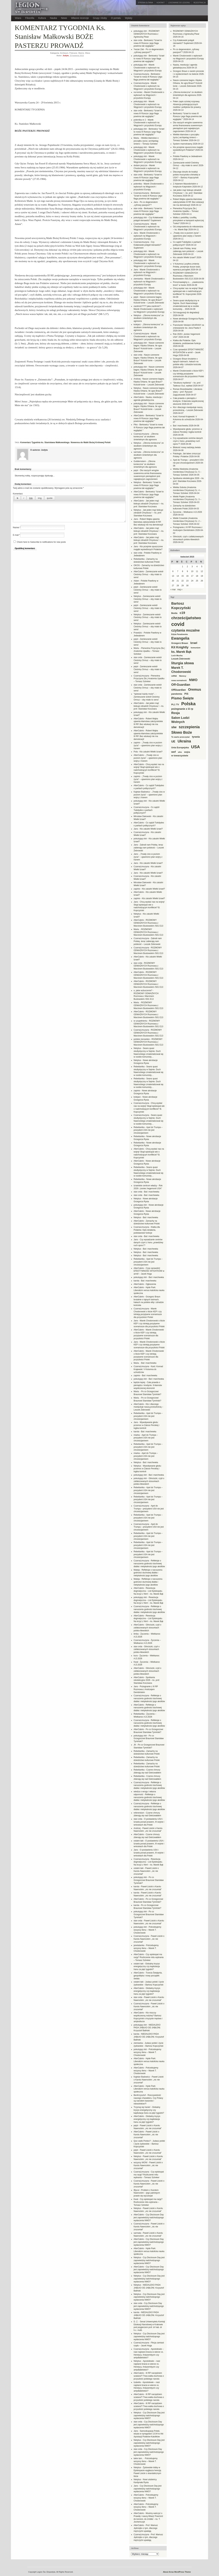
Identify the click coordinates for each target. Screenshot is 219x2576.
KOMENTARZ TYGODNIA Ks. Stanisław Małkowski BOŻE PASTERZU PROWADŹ (60, 36)
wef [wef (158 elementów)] (173, 751)
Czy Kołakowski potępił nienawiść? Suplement (147, 245)
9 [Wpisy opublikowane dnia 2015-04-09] (187, 571)
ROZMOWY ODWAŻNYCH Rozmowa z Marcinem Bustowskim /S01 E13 (185, 276)
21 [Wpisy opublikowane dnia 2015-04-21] (178, 581)
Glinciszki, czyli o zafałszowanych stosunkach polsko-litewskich (149, 1481)
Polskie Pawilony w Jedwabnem (187, 156)
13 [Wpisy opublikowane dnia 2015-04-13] (173, 576)
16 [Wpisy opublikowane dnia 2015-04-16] (187, 576)
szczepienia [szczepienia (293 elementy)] (189, 727)
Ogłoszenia (151, 1284)
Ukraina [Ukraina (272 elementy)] (184, 741)
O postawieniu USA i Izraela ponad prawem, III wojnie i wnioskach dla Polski (149, 1822)
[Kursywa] (24, 498)
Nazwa (16, 531)
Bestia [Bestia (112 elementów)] (174, 613)
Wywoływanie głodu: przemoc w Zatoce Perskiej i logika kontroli (146, 1425)
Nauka (53, 18)
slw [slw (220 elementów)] (173, 727)
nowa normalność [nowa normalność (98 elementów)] (179, 680)
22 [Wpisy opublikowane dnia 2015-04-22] (182, 581)
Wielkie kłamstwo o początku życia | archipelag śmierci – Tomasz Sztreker (186, 137)
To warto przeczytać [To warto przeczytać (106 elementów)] (180, 737)
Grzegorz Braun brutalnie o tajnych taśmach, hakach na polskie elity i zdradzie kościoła (187, 362)
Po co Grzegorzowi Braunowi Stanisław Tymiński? (149, 1738)
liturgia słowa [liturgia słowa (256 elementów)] (182, 663)
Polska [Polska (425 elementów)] (188, 703)
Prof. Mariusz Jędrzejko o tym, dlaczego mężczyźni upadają (146, 2528)
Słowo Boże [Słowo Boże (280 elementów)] (181, 732)
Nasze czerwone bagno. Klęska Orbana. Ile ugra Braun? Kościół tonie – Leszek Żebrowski (187, 83)
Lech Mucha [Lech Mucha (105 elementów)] (177, 655)
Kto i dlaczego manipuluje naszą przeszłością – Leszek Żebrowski (148, 1407)
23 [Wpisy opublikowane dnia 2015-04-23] (187, 581)
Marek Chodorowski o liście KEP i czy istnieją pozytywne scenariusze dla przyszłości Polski (188, 374)
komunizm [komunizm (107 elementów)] (195, 648)
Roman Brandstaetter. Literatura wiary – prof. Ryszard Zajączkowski (187, 392)
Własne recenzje (80, 18)
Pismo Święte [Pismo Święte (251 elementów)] (182, 698)
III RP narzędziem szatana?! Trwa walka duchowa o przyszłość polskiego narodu (149, 2376)
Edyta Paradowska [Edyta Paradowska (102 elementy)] (179, 634)
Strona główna (145, 3)
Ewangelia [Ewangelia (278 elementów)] (180, 638)
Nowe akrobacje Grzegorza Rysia (188, 318)
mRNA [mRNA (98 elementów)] (174, 676)
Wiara (18, 18)
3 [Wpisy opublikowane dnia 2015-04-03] (192, 566)
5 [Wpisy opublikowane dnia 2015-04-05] (201, 566)
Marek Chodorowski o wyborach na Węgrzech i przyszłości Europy (148, 68)
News (64, 18)
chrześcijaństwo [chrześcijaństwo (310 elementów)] (186, 618)
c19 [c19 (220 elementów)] (182, 613)
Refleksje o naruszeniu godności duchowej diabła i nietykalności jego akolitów (149, 1563)
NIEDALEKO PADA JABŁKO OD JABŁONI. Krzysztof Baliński (147, 2028)
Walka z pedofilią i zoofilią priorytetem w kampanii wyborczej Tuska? (188, 220)
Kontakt (161, 3)
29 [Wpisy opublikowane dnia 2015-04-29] (182, 585)
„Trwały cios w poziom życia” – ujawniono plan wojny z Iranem (148, 745)
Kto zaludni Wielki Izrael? (184, 257)
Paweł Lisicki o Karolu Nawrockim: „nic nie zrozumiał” (146, 1871)
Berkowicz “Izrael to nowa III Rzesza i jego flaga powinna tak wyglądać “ (187, 116)
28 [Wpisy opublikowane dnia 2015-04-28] (178, 585)
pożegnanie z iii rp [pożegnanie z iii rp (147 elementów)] (182, 708)
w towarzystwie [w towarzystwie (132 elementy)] (179, 755)
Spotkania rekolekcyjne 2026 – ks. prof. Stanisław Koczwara (147, 1680)
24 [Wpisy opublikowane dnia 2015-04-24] (192, 581)
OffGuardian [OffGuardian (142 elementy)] (178, 689)
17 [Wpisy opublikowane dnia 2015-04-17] (192, 576)
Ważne (81, 53)
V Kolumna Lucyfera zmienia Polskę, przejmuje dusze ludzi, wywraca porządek (187, 267)
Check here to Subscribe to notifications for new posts (40, 546)
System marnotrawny (182, 144)
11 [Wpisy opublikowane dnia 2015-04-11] (197, 571)
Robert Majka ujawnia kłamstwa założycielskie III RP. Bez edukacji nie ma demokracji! (188, 202)
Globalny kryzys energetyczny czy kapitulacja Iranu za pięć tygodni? (147, 1966)
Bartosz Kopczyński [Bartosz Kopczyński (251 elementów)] (181, 606)
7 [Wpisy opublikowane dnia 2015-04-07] (177, 571)
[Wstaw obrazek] (39, 498)
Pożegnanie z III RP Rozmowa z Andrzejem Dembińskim (146, 1689)
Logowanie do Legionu (179, 3)
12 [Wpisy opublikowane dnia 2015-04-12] (202, 571)
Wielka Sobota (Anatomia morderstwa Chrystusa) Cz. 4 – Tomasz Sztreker (187, 490)
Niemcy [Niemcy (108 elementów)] (182, 676)
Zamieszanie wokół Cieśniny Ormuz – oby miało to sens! (148, 574)
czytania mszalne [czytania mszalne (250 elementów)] (185, 630)
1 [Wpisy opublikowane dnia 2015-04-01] (182, 566)
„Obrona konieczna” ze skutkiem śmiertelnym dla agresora (149, 318)
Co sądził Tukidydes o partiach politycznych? (146, 810)
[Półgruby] (17, 498)
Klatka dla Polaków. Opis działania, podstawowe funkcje (147, 1230)
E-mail (16, 539)
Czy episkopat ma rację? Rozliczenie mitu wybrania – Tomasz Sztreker (149, 1957)
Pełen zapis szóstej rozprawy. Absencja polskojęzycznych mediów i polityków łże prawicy (187, 104)
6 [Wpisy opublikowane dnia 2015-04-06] (172, 571)
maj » (179, 589)
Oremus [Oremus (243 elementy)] (194, 689)
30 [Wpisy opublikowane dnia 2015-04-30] (187, 585)
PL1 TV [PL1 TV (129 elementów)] (175, 704)
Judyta (66, 56)
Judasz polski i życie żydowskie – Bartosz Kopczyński (149, 2144)
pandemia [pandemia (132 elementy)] (176, 694)
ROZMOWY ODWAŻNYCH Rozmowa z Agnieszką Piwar (147, 34)
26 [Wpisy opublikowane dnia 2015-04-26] (202, 581)
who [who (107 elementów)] (180, 752)
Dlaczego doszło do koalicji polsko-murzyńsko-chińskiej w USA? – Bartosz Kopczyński (186, 175)
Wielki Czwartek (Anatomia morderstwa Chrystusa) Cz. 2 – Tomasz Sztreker (187, 521)
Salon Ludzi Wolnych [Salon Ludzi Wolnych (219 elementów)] (180, 720)
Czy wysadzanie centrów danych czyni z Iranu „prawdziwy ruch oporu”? (188, 441)
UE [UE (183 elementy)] (173, 741)
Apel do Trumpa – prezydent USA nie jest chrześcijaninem (148, 1130)
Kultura (42, 18)
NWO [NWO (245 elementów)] (193, 680)
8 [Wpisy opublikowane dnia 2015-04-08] (182, 571)
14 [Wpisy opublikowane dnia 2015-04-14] (178, 576)
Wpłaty (128, 18)
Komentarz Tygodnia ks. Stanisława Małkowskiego (44, 442)
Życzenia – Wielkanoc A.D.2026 (187, 512)
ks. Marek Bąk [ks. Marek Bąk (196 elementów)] (181, 651)
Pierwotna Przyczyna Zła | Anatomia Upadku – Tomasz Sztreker (186, 211)
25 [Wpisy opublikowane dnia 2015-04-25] (197, 581)
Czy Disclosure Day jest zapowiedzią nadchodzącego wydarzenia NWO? (149, 2217)
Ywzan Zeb (139, 49)
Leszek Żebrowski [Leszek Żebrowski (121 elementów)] (180, 658)
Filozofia (29, 18)
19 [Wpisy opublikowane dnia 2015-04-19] (202, 576)
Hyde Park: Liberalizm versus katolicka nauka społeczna (149, 1290)
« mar (173, 589)
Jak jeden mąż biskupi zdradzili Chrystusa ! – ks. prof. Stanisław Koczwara (187, 193)
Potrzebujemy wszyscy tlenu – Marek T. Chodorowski (147, 1930)
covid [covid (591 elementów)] (177, 624)
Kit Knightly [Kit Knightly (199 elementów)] (180, 647)
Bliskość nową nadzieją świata (187, 447)
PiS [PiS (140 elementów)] (186, 693)
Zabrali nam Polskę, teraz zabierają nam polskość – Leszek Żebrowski (188, 251)
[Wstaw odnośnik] (31, 498)
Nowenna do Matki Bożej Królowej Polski (91, 442)
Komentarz (18, 494)
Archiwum (64, 53)
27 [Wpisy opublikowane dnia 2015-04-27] (173, 585)
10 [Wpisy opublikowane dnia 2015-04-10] (192, 571)
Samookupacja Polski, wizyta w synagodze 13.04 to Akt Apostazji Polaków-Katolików (148, 2434)
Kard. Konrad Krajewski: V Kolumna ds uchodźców (148, 1369)
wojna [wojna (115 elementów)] (187, 752)
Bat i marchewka (180, 425)
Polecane (73, 53)
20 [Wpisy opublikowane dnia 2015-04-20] (173, 581)
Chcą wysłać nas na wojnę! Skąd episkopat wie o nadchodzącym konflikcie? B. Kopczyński (188, 291)
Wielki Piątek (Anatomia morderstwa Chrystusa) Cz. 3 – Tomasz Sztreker (187, 499)
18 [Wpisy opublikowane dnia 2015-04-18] (197, 576)
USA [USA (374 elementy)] (195, 746)
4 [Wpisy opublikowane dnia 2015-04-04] (197, 566)
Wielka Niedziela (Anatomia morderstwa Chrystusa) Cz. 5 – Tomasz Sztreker (187, 472)
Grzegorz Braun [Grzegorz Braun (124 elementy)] (179, 643)
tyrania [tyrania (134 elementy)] (196, 736)
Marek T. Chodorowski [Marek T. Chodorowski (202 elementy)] (181, 670)
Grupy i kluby (100, 18)
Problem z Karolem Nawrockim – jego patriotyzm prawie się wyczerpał (147, 2193)
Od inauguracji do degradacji (186, 312)
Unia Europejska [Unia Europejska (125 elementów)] (180, 747)
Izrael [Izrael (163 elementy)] (193, 642)
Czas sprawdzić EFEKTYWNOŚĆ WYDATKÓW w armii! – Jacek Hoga (188, 352)
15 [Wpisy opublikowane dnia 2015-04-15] (182, 576)
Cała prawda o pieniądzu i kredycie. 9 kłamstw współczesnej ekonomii (188, 401)
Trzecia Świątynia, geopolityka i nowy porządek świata (148, 1976)
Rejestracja (200, 3)
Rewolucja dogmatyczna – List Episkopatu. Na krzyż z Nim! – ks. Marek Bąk (148, 1591)
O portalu (116, 18)
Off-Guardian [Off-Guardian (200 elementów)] (180, 684)
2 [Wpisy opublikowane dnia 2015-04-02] (187, 566)
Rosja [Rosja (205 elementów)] (175, 713)
